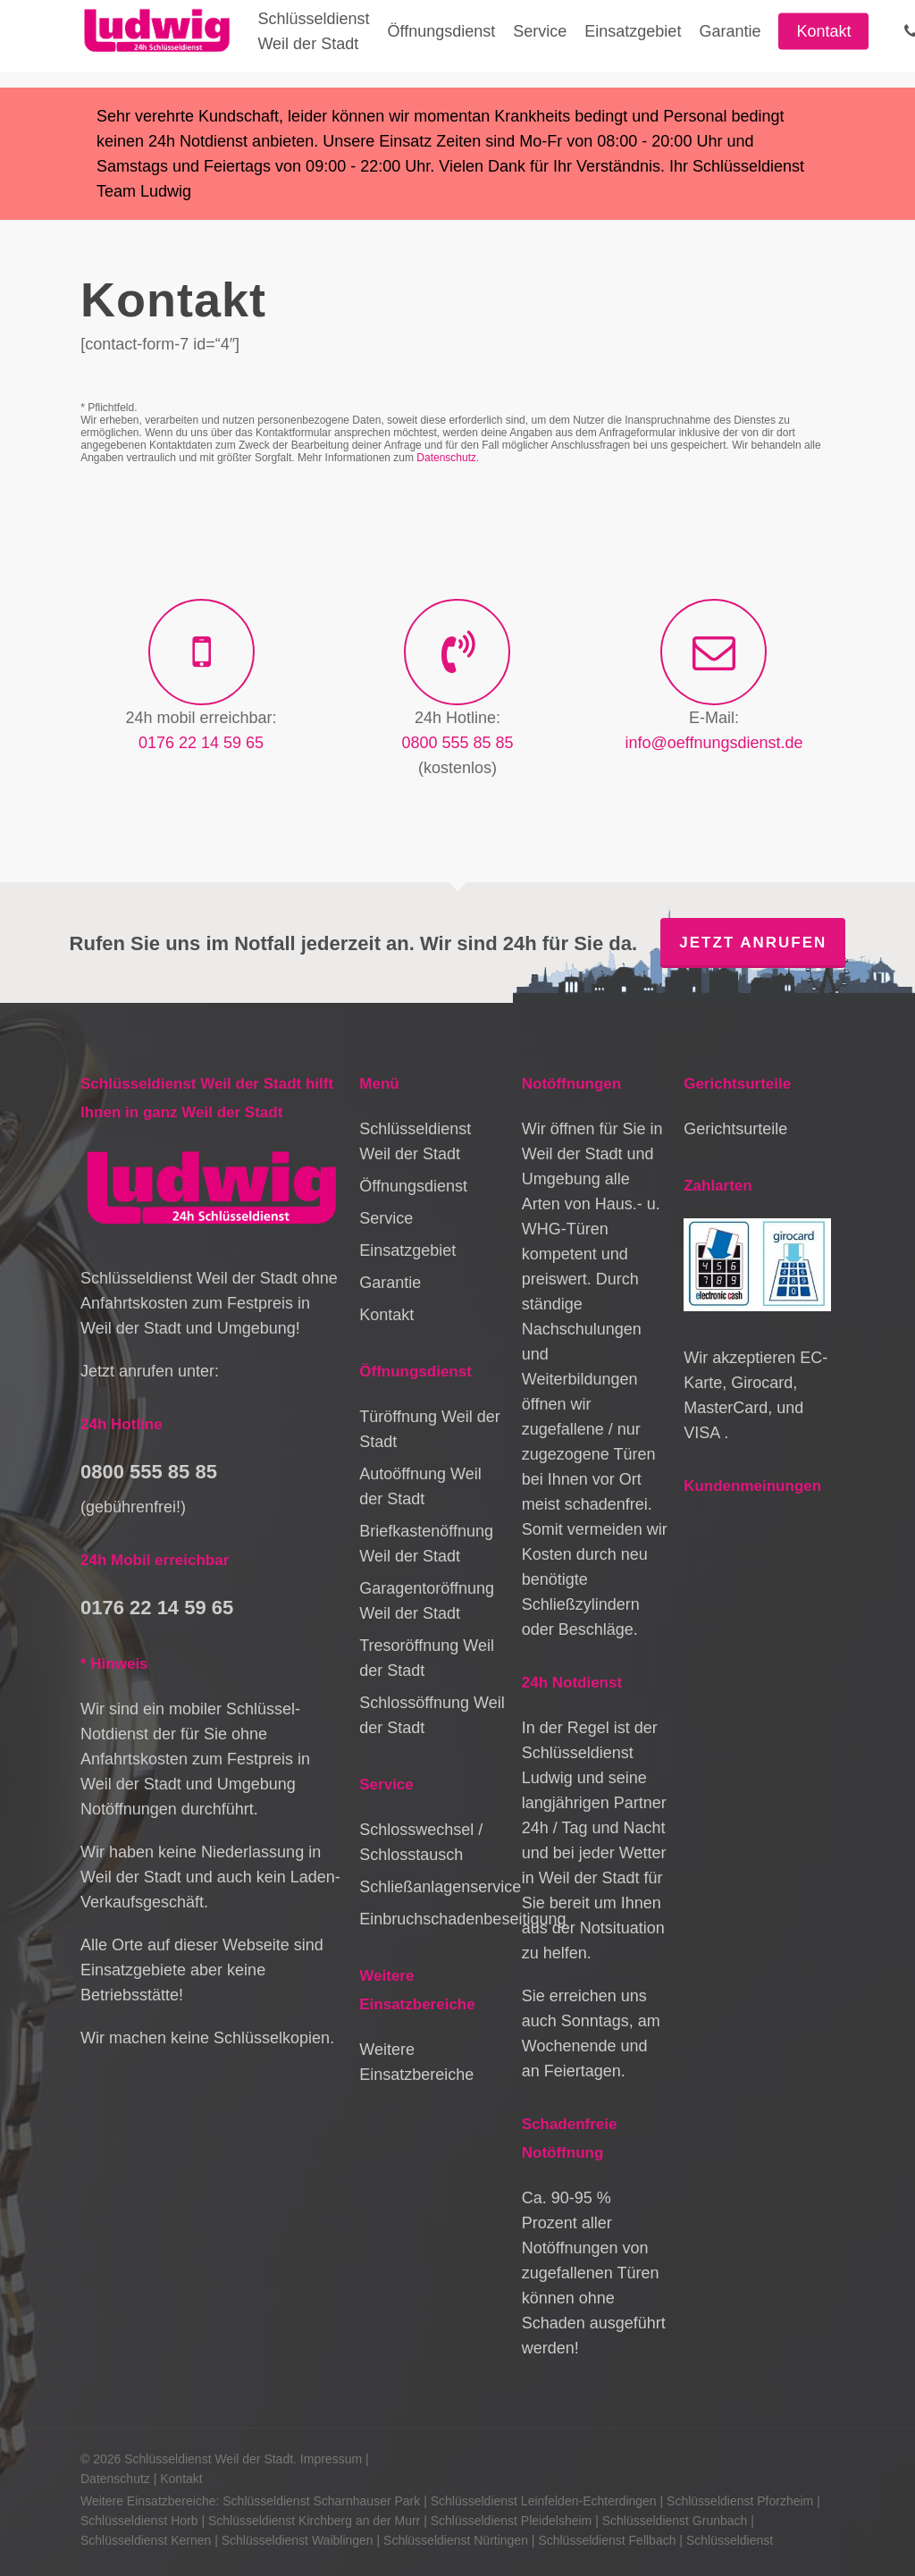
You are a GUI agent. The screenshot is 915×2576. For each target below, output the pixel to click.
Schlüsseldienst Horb (139, 2520)
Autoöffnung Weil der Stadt (420, 1486)
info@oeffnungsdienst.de (713, 743)
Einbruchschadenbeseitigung (433, 1919)
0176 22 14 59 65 (201, 743)
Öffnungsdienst (413, 1186)
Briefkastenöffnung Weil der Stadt (426, 1543)
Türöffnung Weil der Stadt (429, 1429)
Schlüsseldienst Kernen (145, 2540)
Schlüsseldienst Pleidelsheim (511, 2520)
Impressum (331, 2459)
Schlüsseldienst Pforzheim (740, 2501)
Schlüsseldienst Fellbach (607, 2540)
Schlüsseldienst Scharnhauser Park (321, 2501)
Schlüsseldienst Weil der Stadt (415, 1141)
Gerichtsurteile (735, 1129)
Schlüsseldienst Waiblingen (298, 2540)
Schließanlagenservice (433, 1887)
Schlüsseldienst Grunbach (675, 2520)
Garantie (390, 1283)
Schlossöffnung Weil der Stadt (431, 1715)
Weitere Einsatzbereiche (416, 2062)
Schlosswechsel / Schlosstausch (421, 1842)
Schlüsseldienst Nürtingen (455, 2540)
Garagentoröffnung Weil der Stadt (426, 1600)
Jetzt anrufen (753, 942)
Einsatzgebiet (407, 1250)
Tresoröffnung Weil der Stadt (426, 1658)
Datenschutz (446, 457)
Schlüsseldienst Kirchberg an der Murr (314, 2520)
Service (386, 1218)
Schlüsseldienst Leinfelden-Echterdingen (544, 2501)
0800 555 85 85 (457, 743)
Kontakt (386, 1315)
